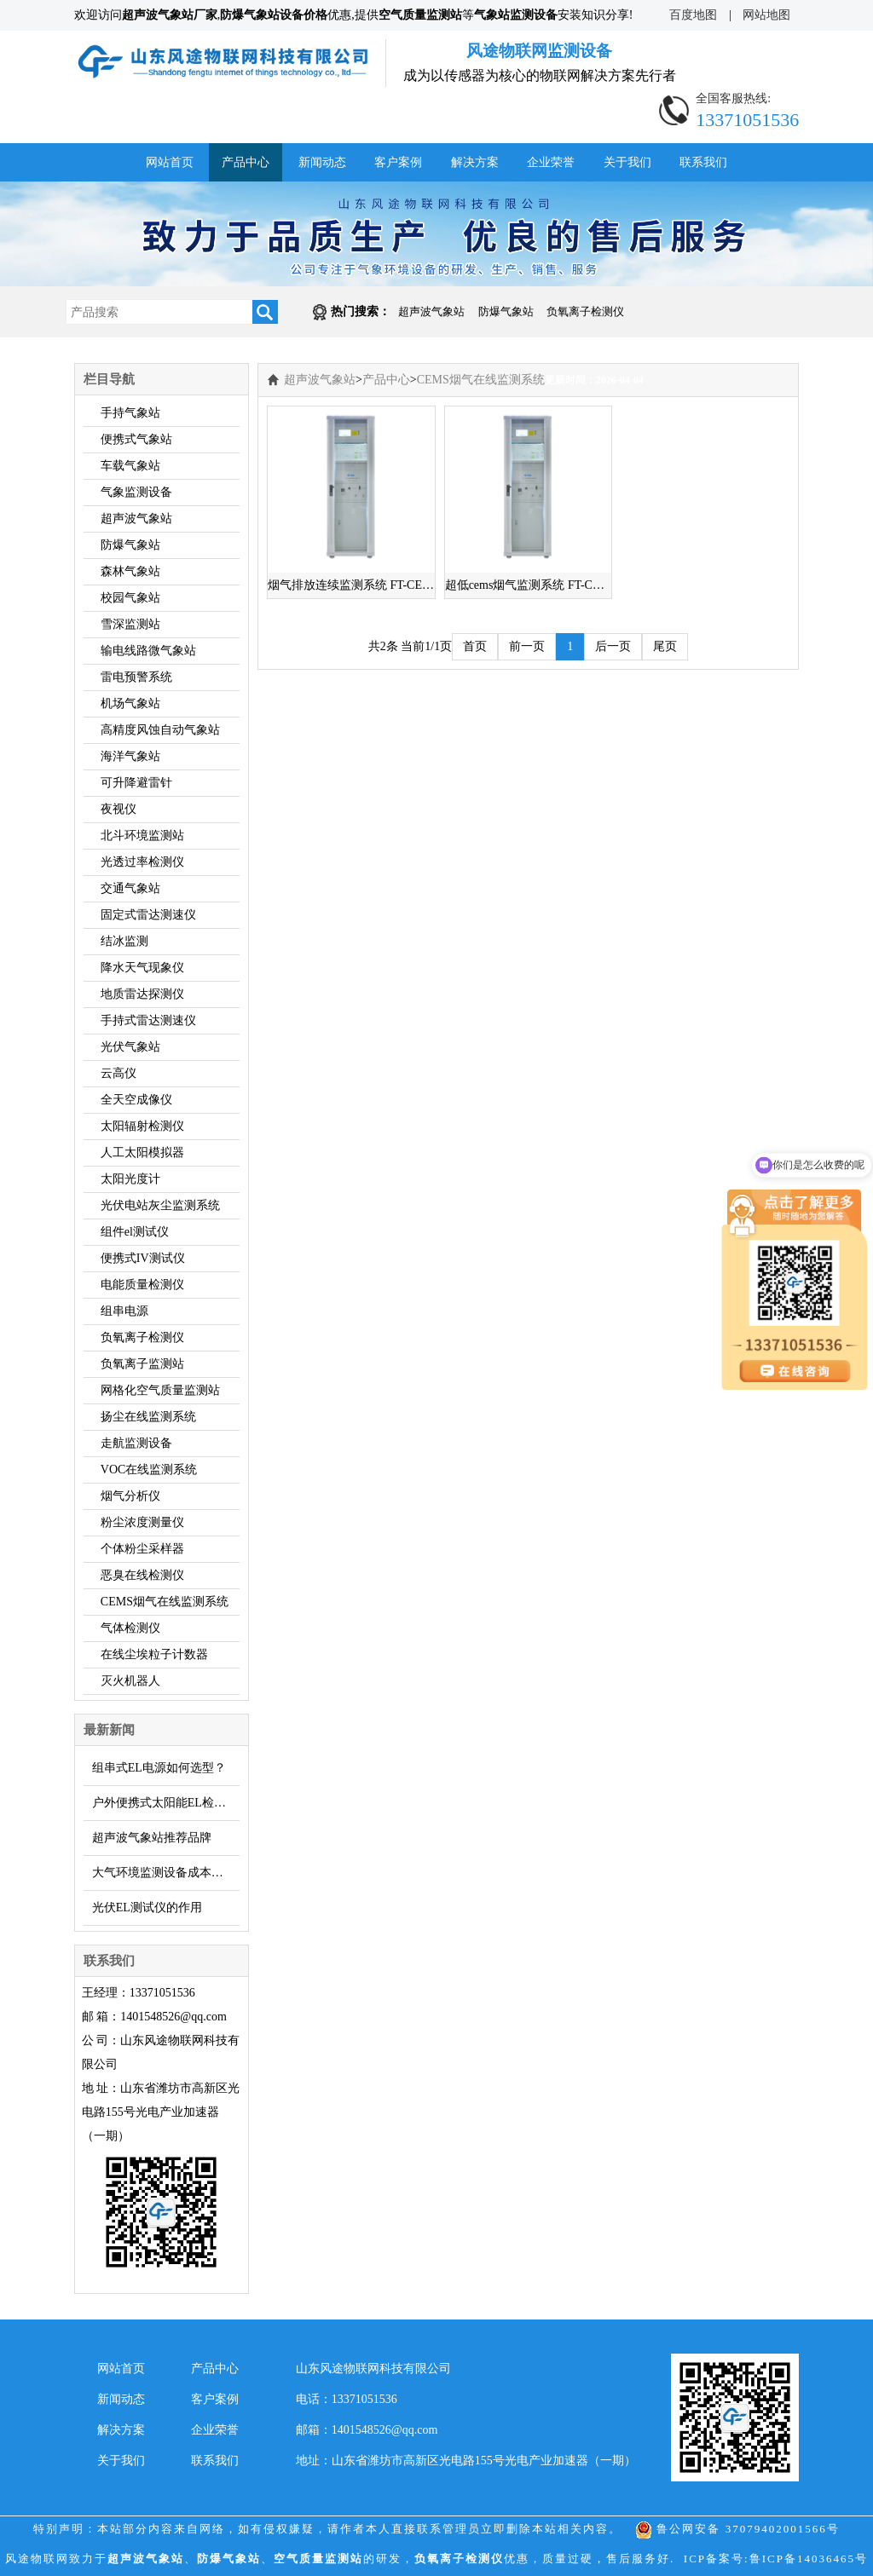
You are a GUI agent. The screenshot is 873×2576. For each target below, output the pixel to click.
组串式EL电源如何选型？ (159, 1767)
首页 (475, 646)
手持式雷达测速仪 (148, 1020)
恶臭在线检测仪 (142, 1575)
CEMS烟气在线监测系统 (164, 1601)
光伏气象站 (130, 1046)
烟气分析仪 (130, 1496)
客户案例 (398, 162)
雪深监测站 (130, 624)
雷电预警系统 (136, 677)
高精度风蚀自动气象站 (160, 729)
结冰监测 (124, 941)
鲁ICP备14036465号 (808, 2558)
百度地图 (693, 15)
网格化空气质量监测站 (160, 1390)
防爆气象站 (506, 311)
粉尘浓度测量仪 (142, 1522)
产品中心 (245, 162)
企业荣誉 (551, 162)
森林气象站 (130, 571)
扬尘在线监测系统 (148, 1416)
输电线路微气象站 (148, 650)
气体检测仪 (130, 1628)
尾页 (665, 646)
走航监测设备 (136, 1443)
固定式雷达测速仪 (148, 914)
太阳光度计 (130, 1179)
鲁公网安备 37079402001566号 (737, 2528)
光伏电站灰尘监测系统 (160, 1205)
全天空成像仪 (136, 1099)
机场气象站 (130, 703)
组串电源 (124, 1311)
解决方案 (475, 162)
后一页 (613, 646)
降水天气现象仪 (142, 967)
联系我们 (703, 162)
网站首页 (170, 162)
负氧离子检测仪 (585, 311)
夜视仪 (118, 809)
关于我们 (627, 162)
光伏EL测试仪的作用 (147, 1907)
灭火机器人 (130, 1680)
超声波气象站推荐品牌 (151, 1837)
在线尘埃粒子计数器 (154, 1654)
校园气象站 (130, 597)
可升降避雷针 (136, 782)
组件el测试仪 (135, 1231)
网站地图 (766, 15)
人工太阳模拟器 (142, 1152)
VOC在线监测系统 (149, 1469)
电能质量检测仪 (142, 1284)
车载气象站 (130, 465)
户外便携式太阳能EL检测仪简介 (166, 1802)
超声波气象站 (431, 311)
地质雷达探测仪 (142, 994)
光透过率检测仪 (142, 862)
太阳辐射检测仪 (142, 1126)
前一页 (527, 646)
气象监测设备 (136, 492)
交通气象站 (130, 888)
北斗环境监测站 (142, 835)
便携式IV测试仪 (143, 1258)
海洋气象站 (130, 756)
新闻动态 (322, 162)
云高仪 (118, 1073)
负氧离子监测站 (142, 1363)
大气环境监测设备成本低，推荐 (166, 1872)
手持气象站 (130, 412)
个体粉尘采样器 (142, 1548)
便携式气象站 (136, 439)
